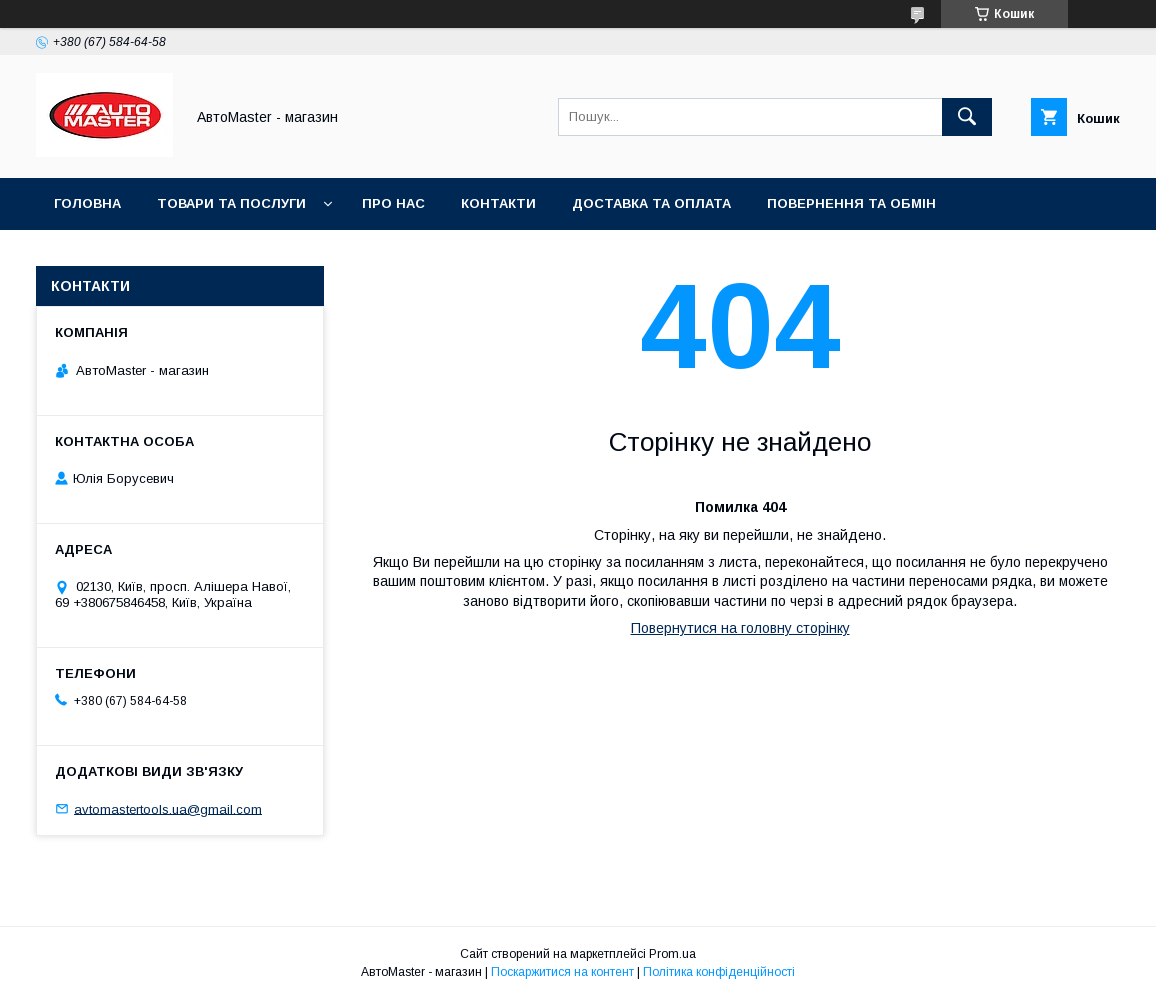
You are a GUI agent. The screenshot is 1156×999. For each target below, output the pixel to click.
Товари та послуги (231, 203)
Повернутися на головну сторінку (740, 628)
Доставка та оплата (651, 203)
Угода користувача (129, 255)
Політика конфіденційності (719, 972)
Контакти (498, 203)
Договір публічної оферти (345, 255)
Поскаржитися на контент (562, 972)
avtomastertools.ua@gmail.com (168, 808)
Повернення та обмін (851, 203)
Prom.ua (672, 954)
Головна (87, 203)
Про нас (393, 203)
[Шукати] (967, 117)
